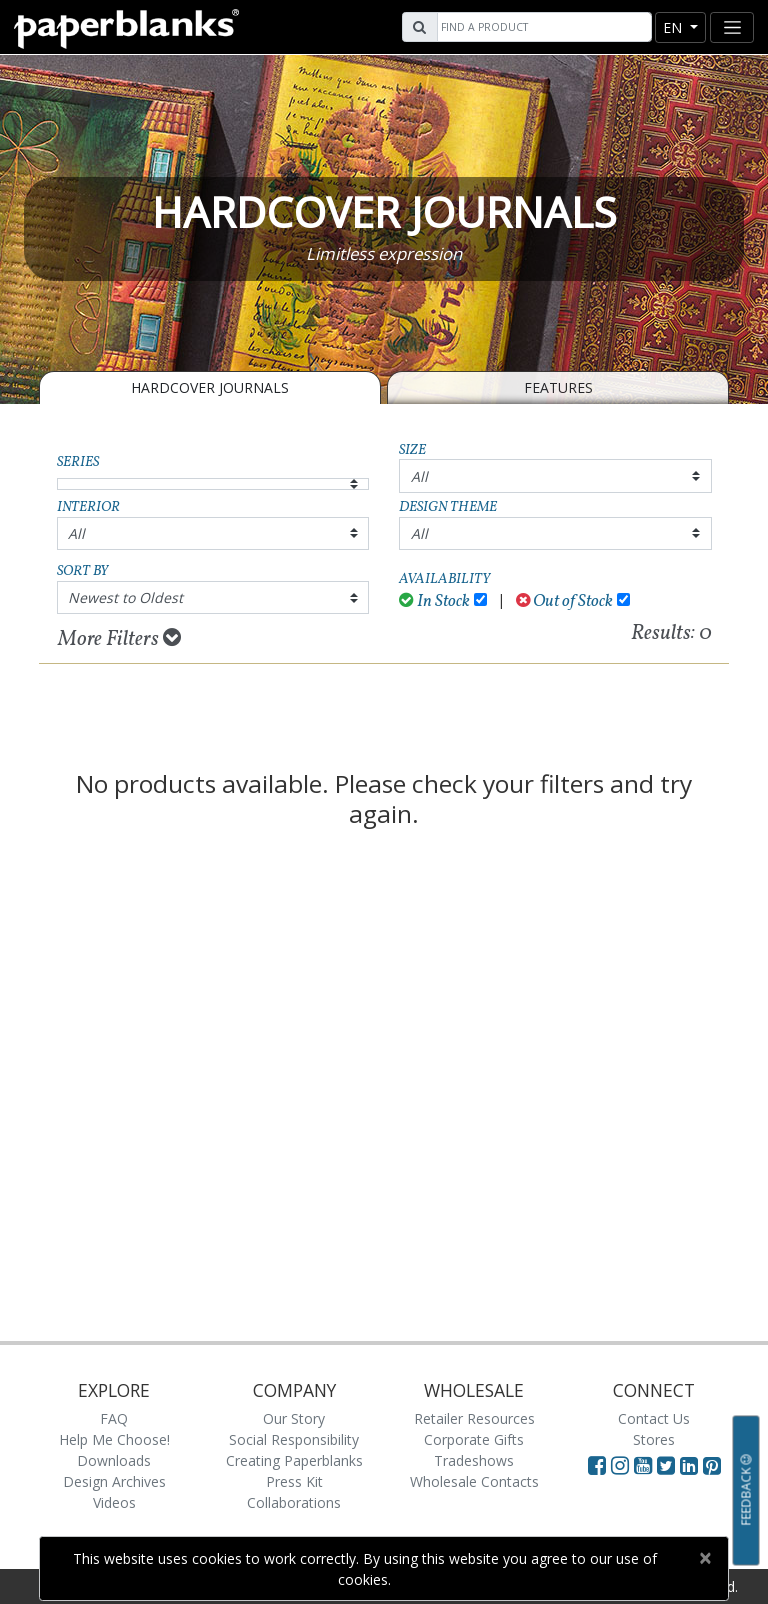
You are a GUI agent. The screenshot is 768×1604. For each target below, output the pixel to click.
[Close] (704, 1558)
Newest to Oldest (125, 597)
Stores (654, 1439)
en (674, 27)
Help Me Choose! (114, 1439)
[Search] (542, 27)
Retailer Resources (474, 1418)
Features (558, 387)
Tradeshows (474, 1460)
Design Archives (114, 1481)
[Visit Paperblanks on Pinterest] (712, 1465)
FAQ (114, 1418)
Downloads (114, 1460)
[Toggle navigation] (732, 27)
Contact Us (654, 1418)
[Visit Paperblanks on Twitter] (668, 1465)
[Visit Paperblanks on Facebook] (597, 1465)
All (419, 476)
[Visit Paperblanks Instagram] (620, 1465)
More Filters (119, 639)
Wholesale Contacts (474, 1481)
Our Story (294, 1418)
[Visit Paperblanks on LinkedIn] (691, 1465)
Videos (114, 1502)
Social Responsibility (294, 1439)
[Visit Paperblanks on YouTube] (645, 1465)
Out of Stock (565, 601)
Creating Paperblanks (294, 1460)
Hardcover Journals (210, 387)
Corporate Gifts (474, 1439)
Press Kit (294, 1481)
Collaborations (294, 1502)
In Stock (434, 601)
